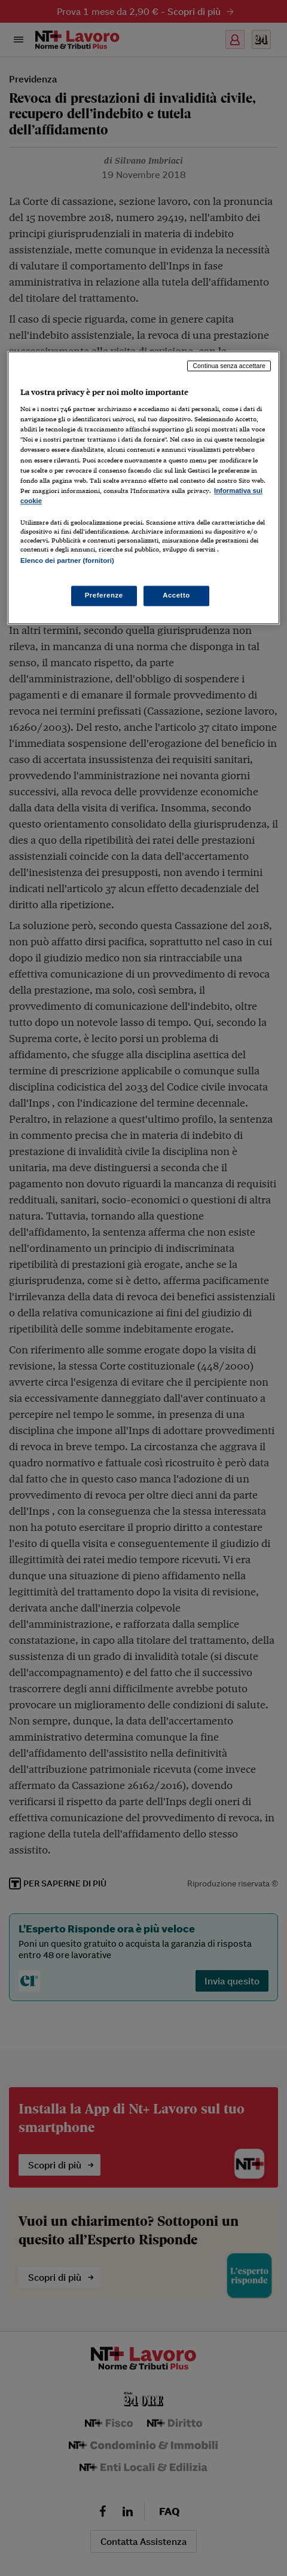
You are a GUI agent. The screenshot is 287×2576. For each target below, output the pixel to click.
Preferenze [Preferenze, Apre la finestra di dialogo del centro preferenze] (104, 595)
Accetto (176, 595)
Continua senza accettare (229, 365)
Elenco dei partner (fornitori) (67, 560)
